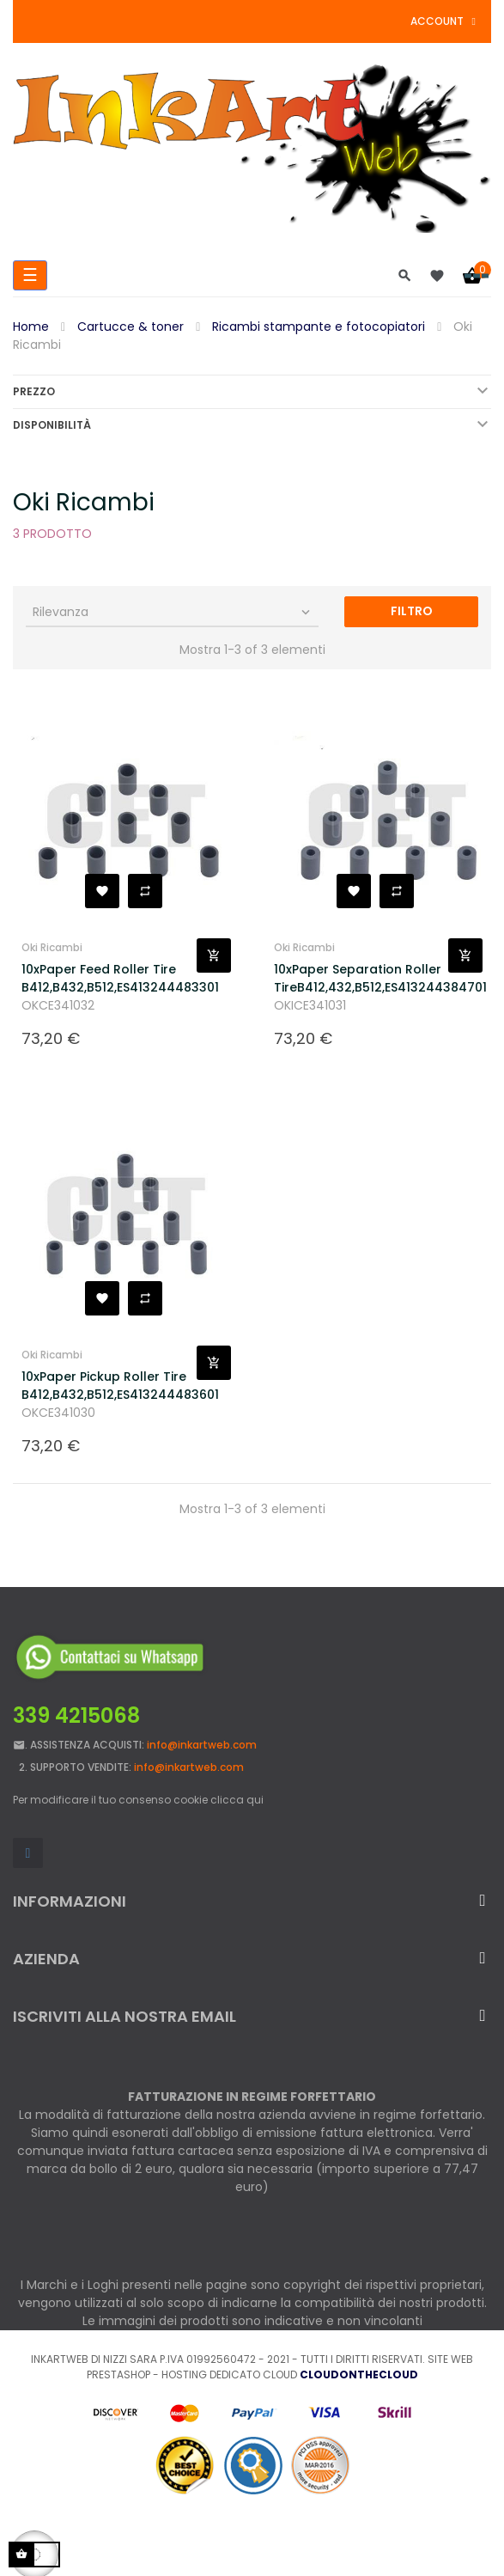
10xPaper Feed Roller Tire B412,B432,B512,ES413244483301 (109, 978)
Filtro (412, 611)
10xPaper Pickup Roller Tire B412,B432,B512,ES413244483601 (109, 1385)
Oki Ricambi (51, 947)
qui (255, 1799)
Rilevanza (173, 611)
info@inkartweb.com (202, 1744)
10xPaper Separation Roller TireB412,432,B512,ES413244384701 (361, 978)
